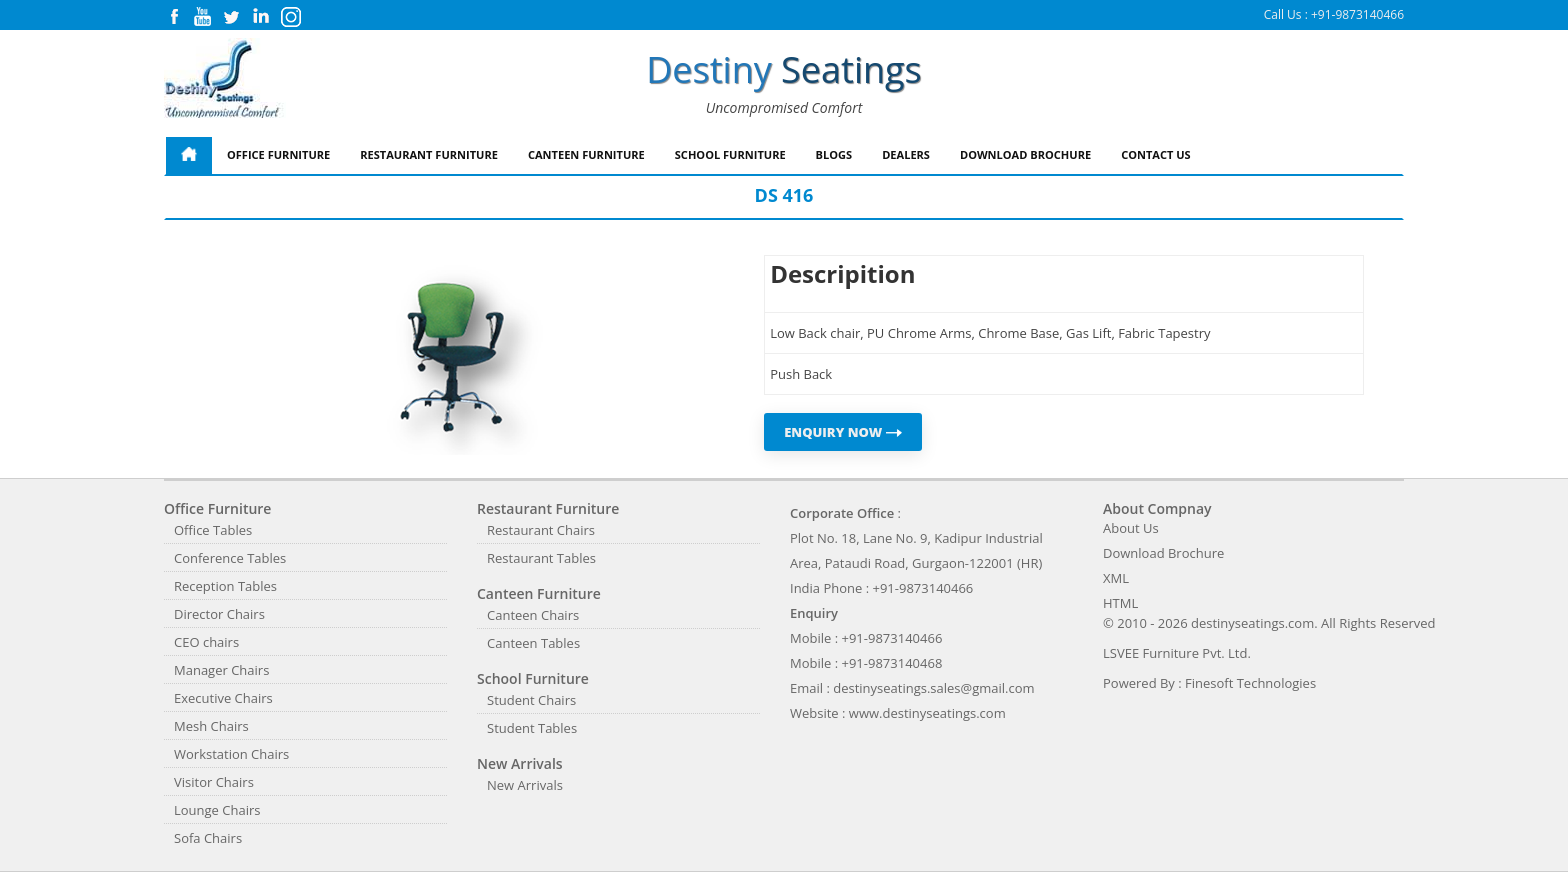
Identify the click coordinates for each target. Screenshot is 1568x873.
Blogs (834, 154)
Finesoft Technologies (1250, 683)
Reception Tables (225, 586)
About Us (1131, 528)
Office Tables (213, 530)
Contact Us (1156, 154)
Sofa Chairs (208, 838)
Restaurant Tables (541, 558)
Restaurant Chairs (541, 530)
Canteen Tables (533, 643)
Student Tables (532, 728)
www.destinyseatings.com (927, 713)
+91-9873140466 (1357, 14)
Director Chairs (219, 614)
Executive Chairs (223, 698)
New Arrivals (525, 785)
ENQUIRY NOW (843, 432)
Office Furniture (278, 154)
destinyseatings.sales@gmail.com (933, 688)
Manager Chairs (221, 670)
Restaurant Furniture (429, 154)
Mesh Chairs (211, 726)
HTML (1120, 603)
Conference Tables (230, 558)
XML (1116, 578)
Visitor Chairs (214, 782)
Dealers (906, 154)
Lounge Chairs (217, 810)
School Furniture (730, 154)
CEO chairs (206, 642)
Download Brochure (1025, 154)
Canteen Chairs (533, 615)
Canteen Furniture (586, 154)
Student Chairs (531, 700)
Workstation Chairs (231, 754)
